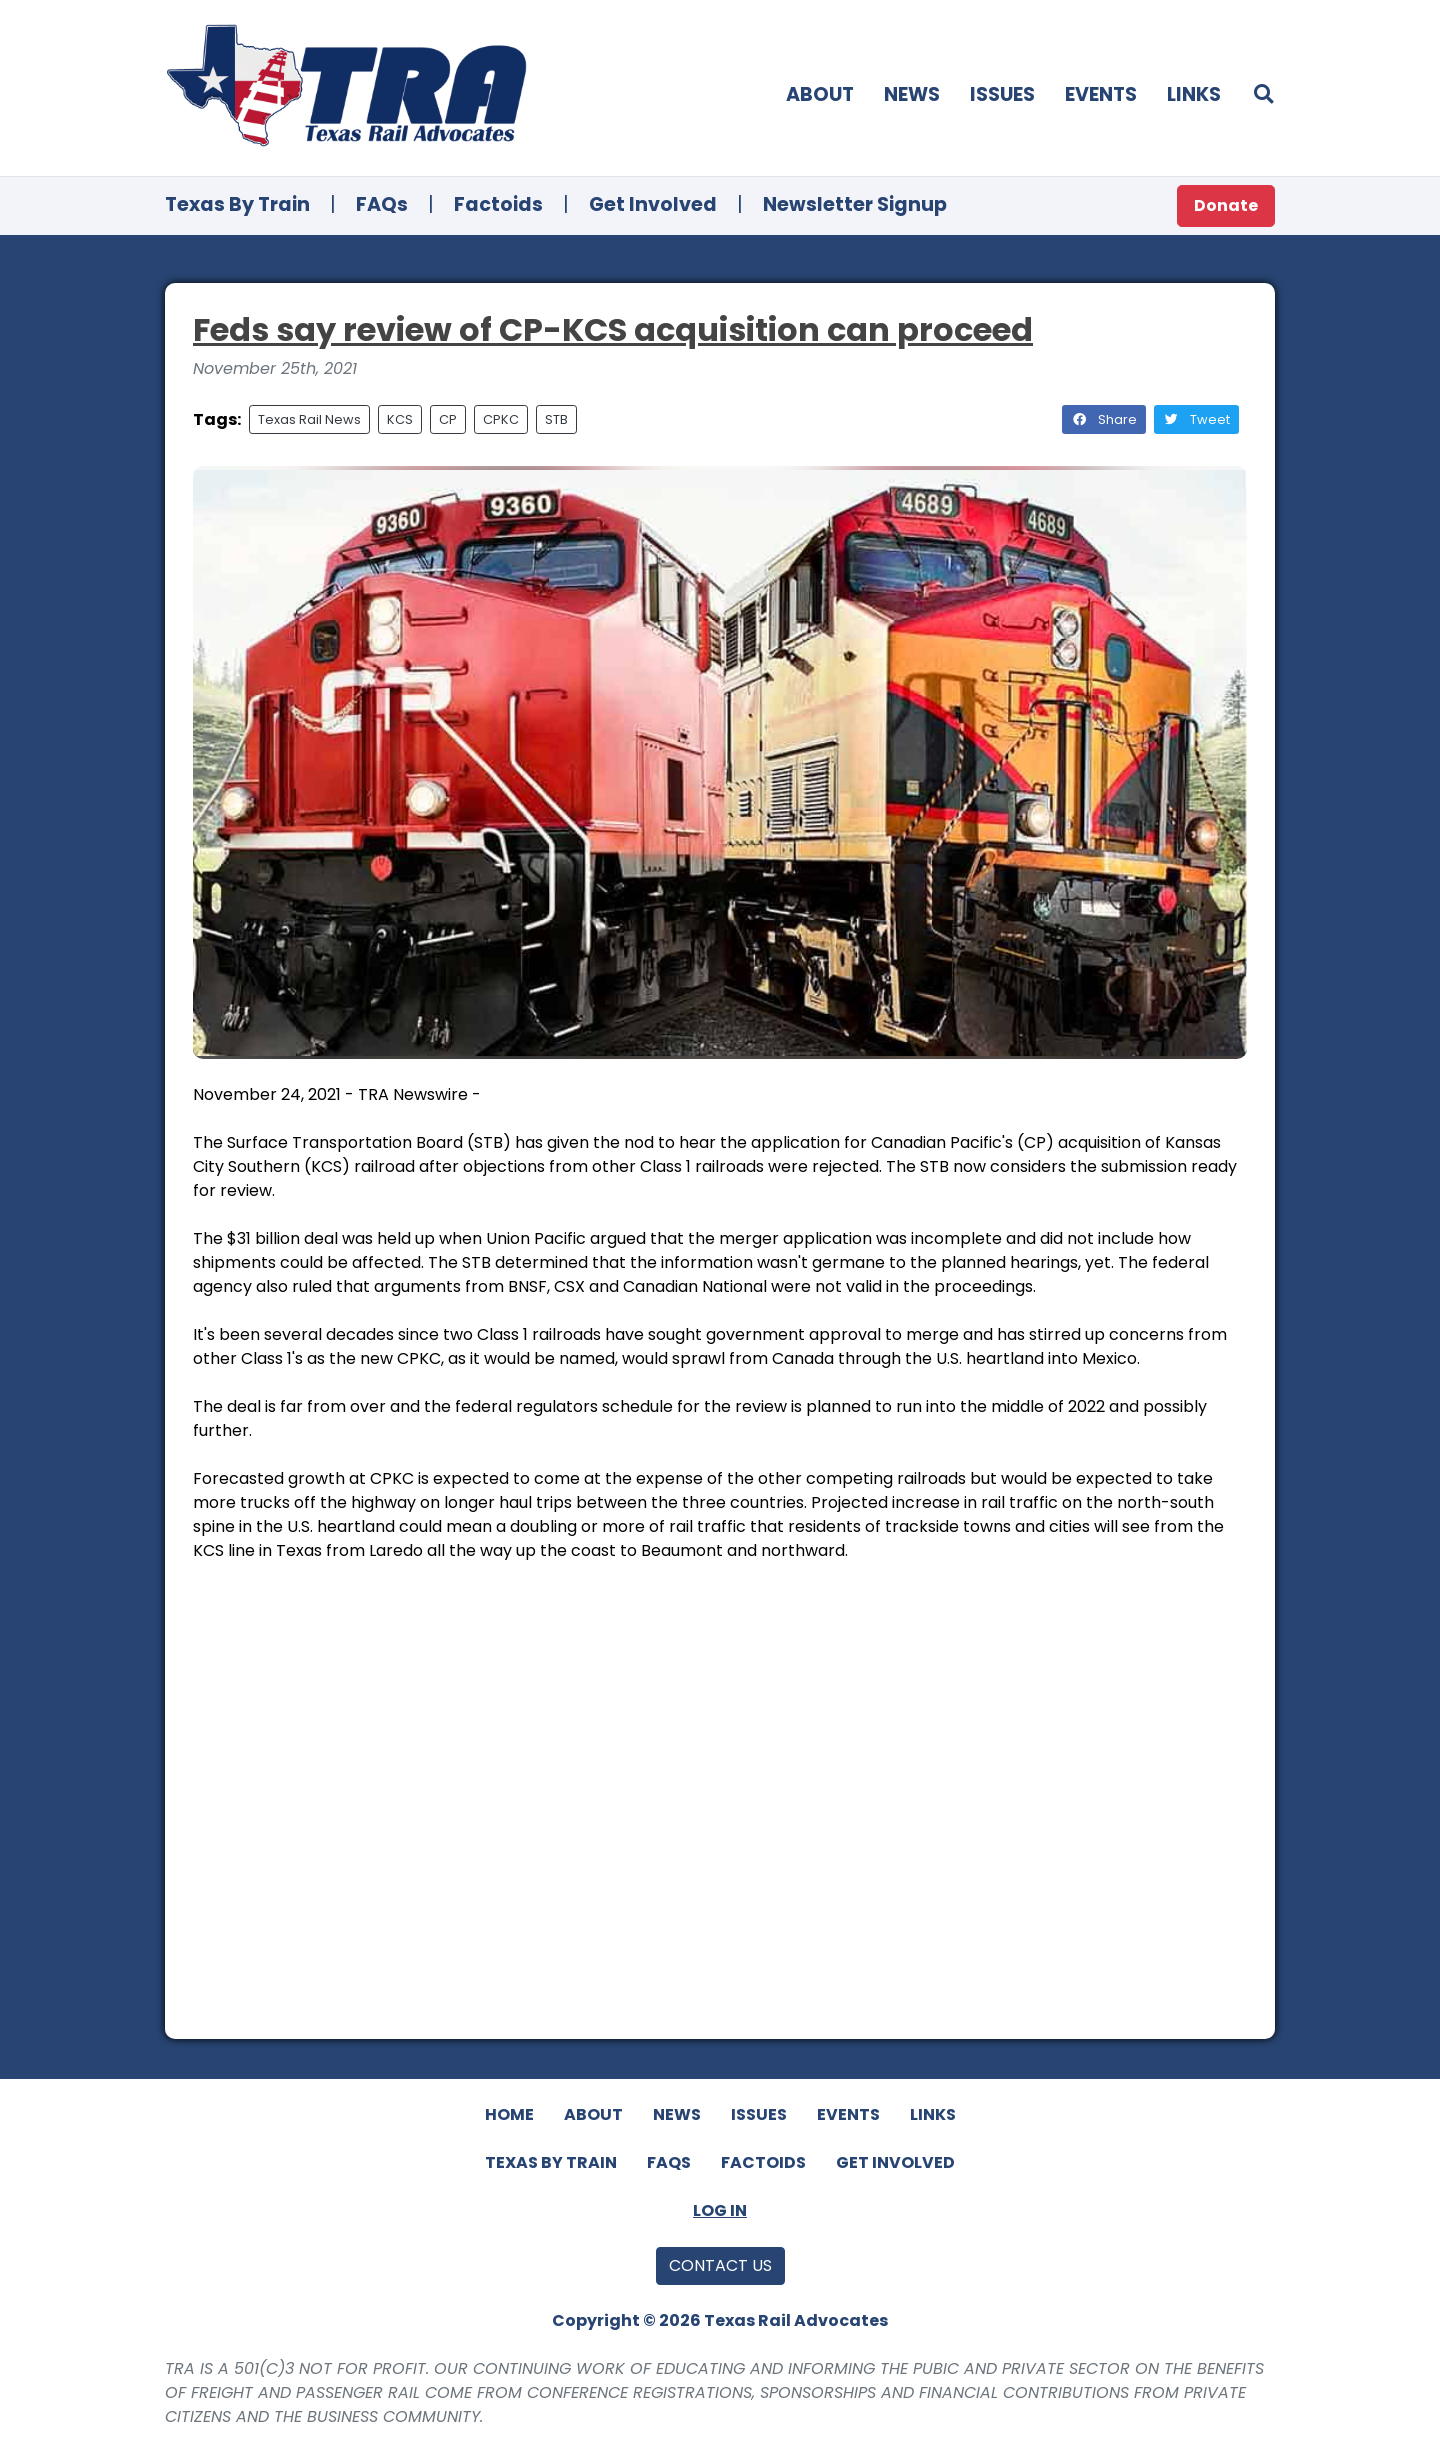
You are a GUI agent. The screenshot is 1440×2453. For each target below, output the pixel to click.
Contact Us (720, 2265)
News (912, 94)
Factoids (498, 204)
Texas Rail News (309, 419)
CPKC (501, 419)
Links (1194, 94)
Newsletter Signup (855, 204)
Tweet (1196, 419)
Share (1104, 419)
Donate (1226, 205)
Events (1101, 94)
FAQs (382, 204)
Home (509, 2114)
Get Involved (653, 204)
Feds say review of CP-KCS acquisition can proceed (613, 329)
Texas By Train (237, 204)
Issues (1002, 94)
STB (556, 419)
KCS (400, 419)
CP (448, 419)
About (820, 94)
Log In (720, 2210)
